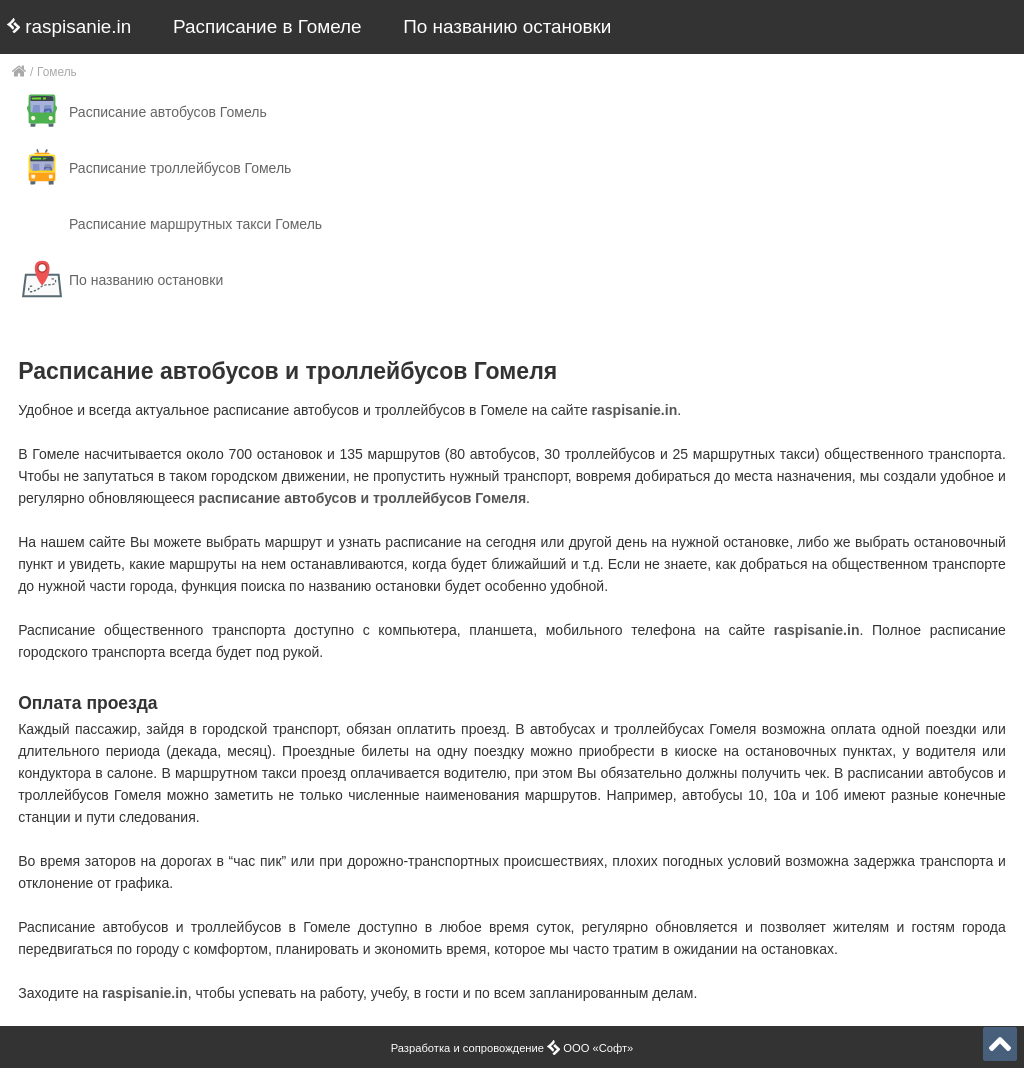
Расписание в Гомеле (267, 26)
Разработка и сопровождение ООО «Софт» (512, 1048)
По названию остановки (507, 26)
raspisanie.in (69, 26)
